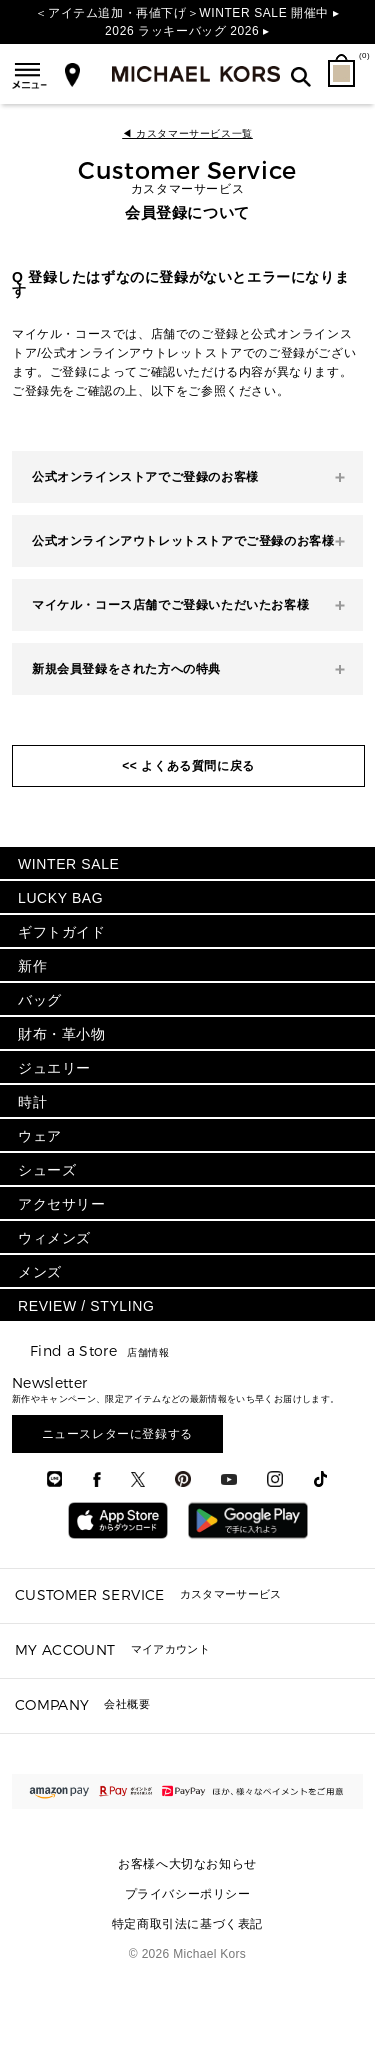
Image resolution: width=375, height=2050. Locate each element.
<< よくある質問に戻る (188, 766)
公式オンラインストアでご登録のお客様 (145, 477)
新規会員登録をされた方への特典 (126, 669)
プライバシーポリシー (188, 1894)
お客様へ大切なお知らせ (187, 1864)
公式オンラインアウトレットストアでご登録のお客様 (183, 541)
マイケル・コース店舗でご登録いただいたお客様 (170, 605)
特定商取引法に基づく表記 (187, 1924)
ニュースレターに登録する (117, 1434)
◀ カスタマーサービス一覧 (187, 133)
